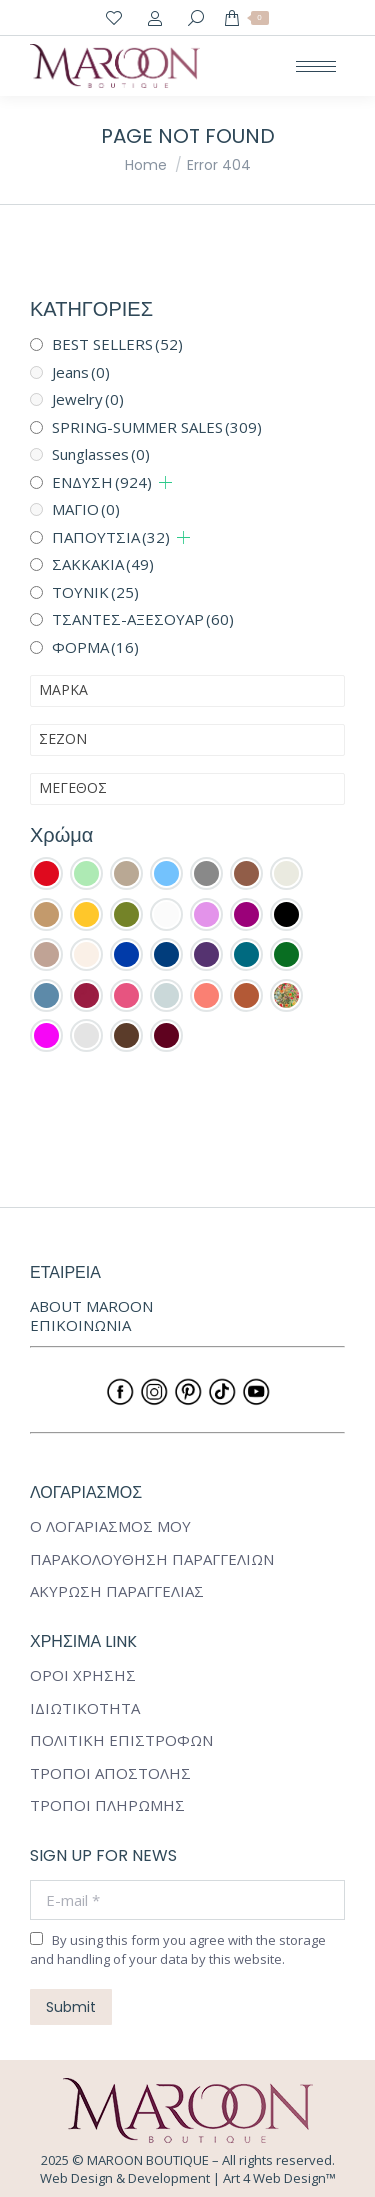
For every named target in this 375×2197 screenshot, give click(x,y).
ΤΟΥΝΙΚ (95, 592)
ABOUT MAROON (91, 1306)
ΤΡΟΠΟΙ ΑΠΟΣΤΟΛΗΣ (110, 1773)
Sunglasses (101, 454)
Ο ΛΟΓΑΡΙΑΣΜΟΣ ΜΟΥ (110, 1526)
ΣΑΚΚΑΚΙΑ (103, 564)
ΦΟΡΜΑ (95, 647)
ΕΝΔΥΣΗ (102, 482)
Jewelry (88, 399)
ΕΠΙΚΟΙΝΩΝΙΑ (80, 1325)
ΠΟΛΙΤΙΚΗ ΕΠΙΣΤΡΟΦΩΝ (121, 1740)
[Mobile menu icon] (316, 66)
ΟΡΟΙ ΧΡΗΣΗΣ (83, 1675)
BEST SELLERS (117, 344)
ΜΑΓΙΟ (86, 509)
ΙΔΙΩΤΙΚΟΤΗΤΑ (85, 1708)
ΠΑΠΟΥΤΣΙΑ (111, 537)
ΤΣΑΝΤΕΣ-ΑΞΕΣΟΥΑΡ (143, 619)
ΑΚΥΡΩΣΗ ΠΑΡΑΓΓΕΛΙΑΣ (117, 1591)
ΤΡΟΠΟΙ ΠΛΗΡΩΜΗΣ (107, 1805)
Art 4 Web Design (274, 2178)
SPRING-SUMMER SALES (157, 427)
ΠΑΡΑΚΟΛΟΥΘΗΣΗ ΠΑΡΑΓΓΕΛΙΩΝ (152, 1559)
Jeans (81, 372)
